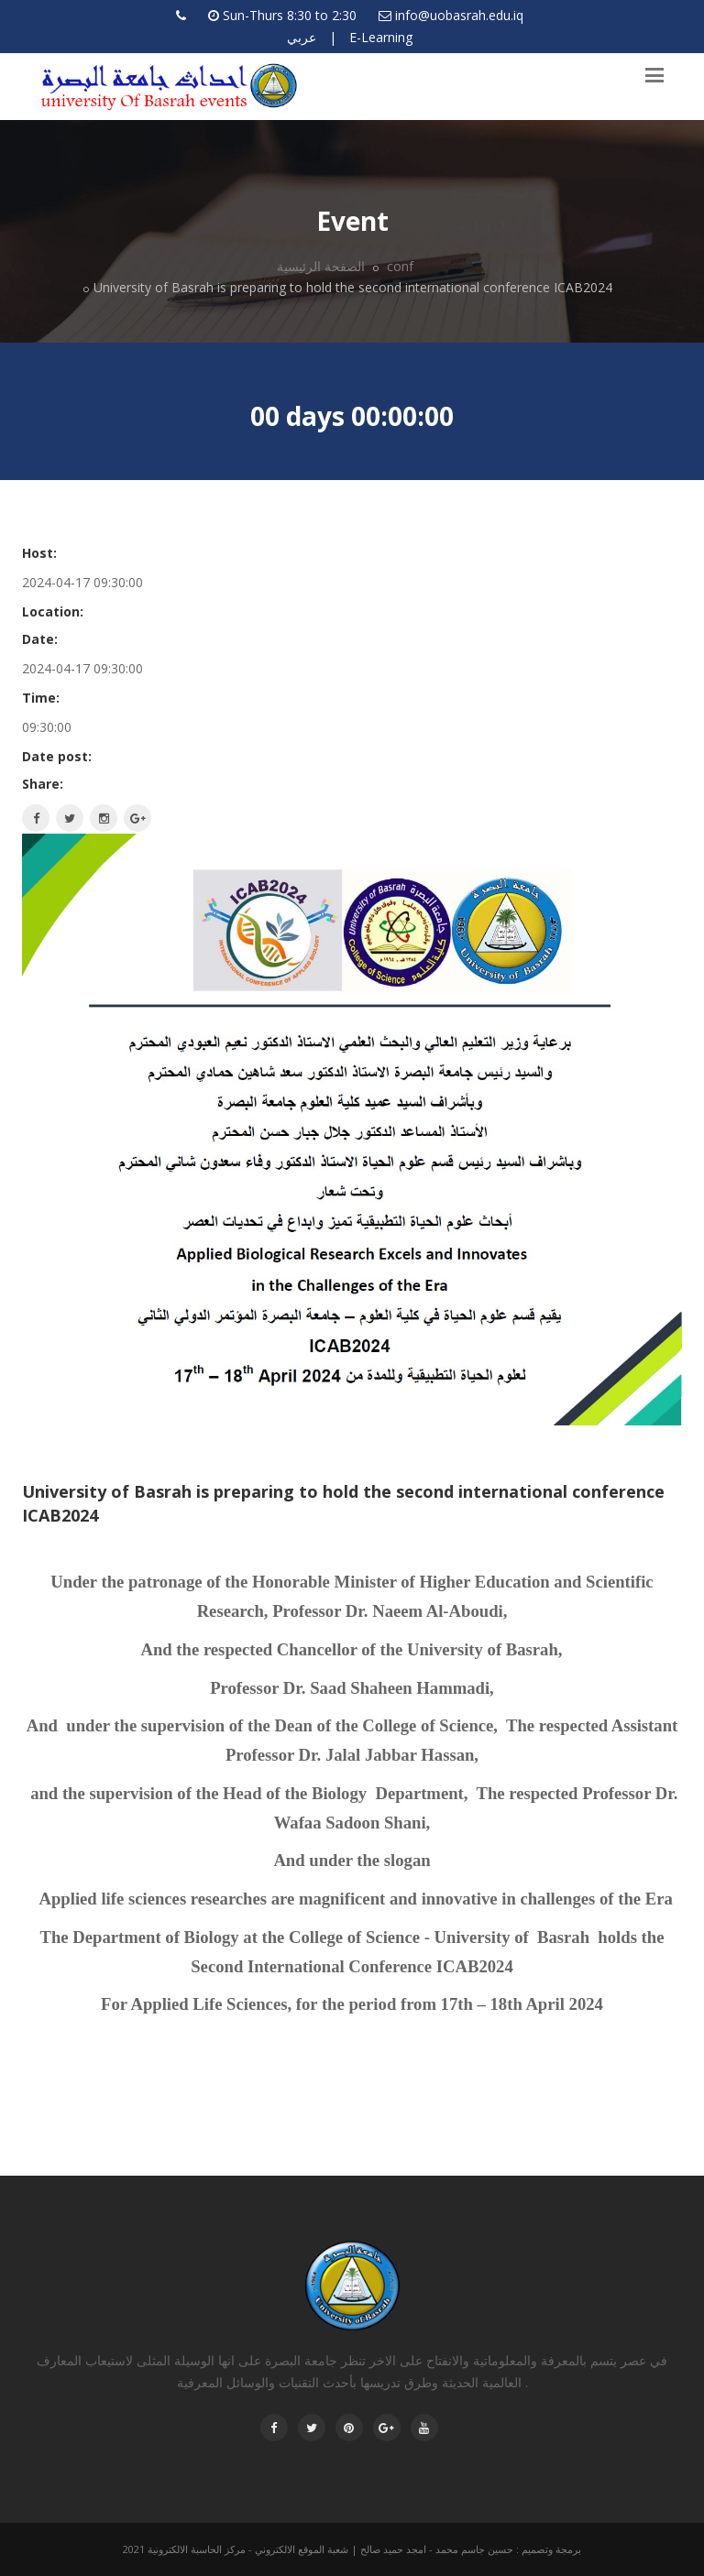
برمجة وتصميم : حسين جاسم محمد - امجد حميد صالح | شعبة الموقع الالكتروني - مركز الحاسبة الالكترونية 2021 (352, 2549)
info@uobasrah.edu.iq (459, 15)
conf (398, 266)
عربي (301, 37)
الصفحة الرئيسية (321, 266)
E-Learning (380, 37)
